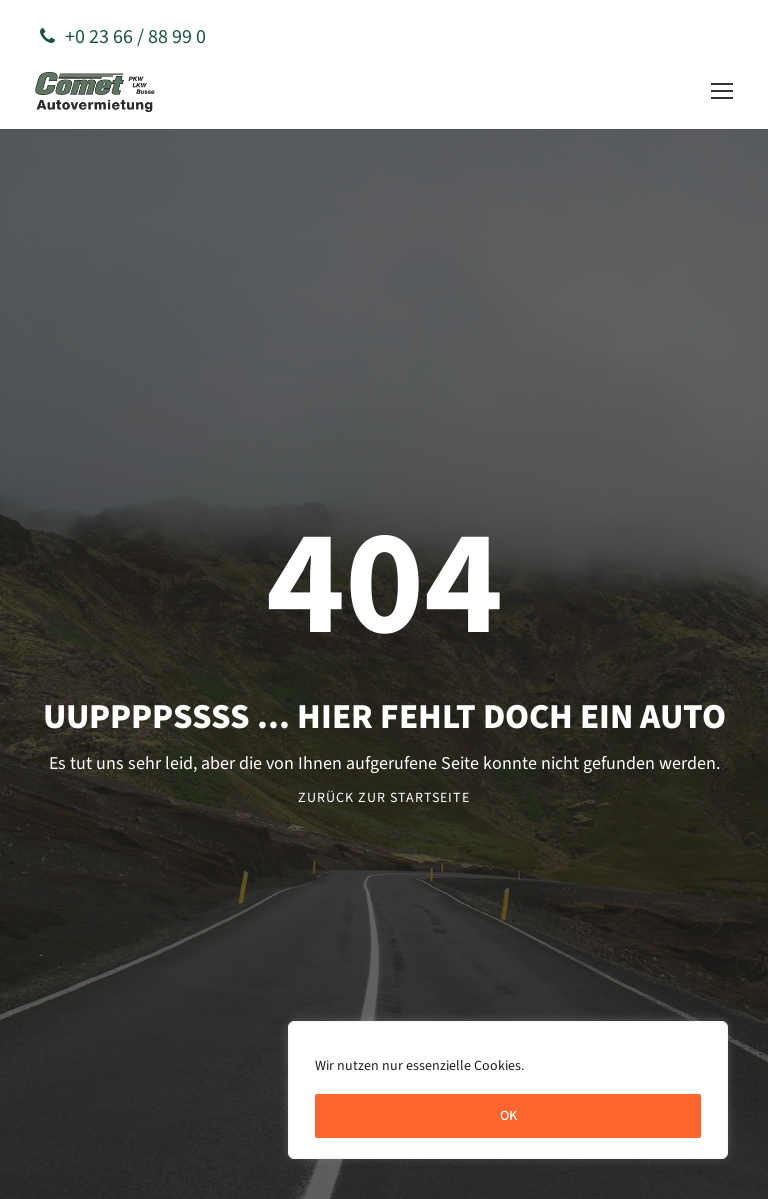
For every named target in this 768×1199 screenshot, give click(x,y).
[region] (508, 1090)
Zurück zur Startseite (384, 798)
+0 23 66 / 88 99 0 (123, 37)
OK (508, 1116)
